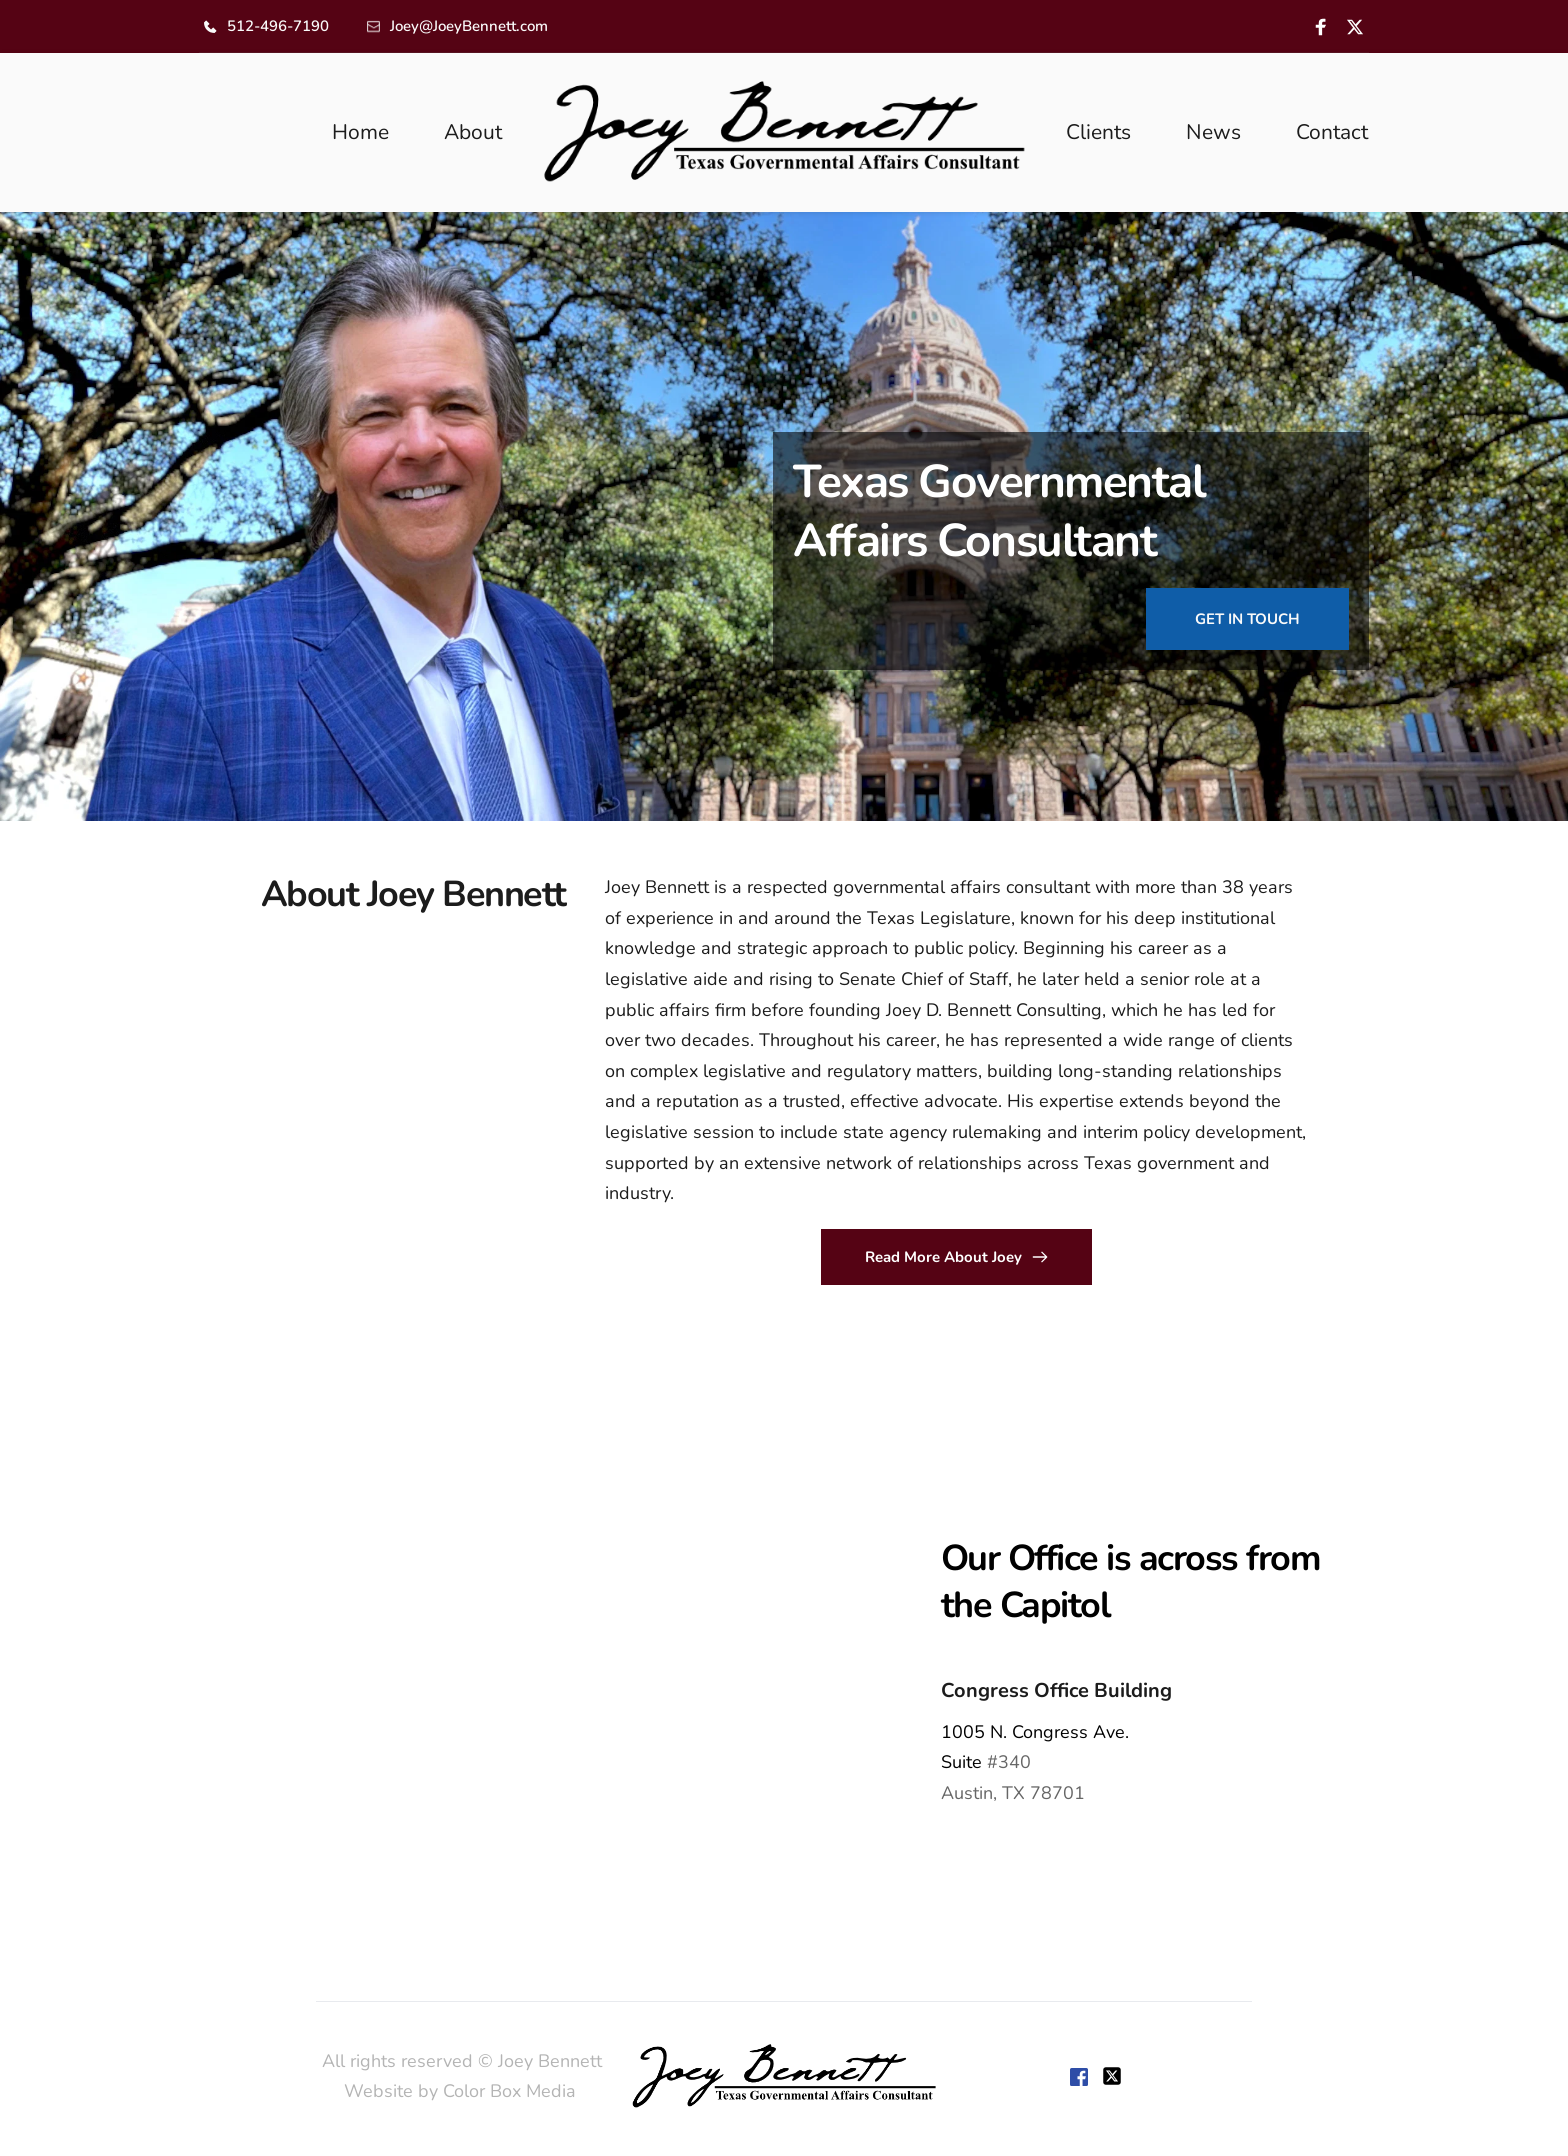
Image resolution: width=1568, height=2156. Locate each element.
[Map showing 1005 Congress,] (392, 1670)
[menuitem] (360, 133)
